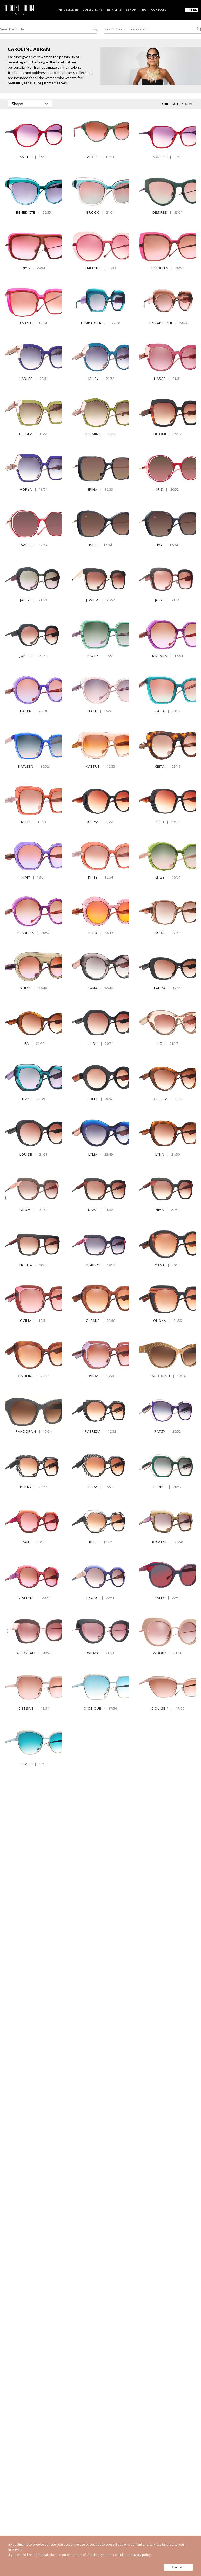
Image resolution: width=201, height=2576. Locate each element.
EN (195, 9)
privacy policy (141, 2555)
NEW (188, 104)
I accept (178, 2567)
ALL (176, 104)
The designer (67, 9)
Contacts (158, 9)
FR (188, 9)
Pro (143, 9)
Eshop (131, 9)
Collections (92, 9)
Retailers (114, 9)
